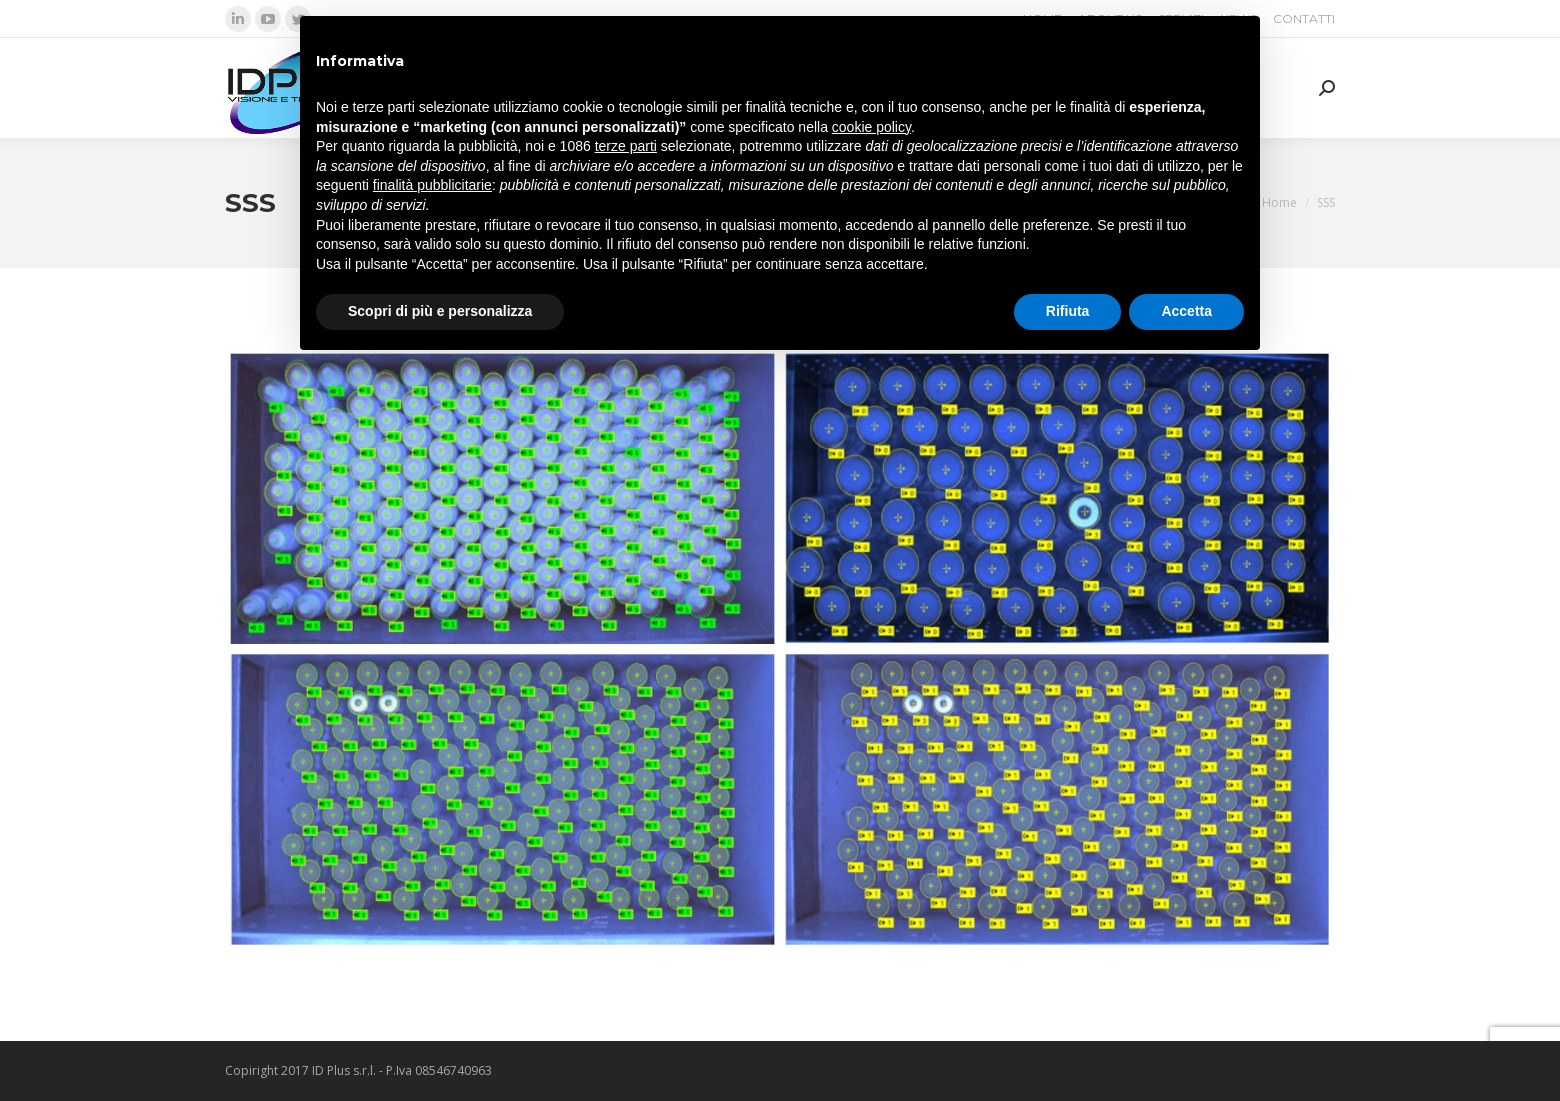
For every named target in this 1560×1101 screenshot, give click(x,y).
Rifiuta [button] (1068, 311)
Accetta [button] (1186, 311)
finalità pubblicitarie (432, 185)
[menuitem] (1304, 19)
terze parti (626, 146)
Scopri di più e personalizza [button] (440, 311)
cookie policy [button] (871, 127)
